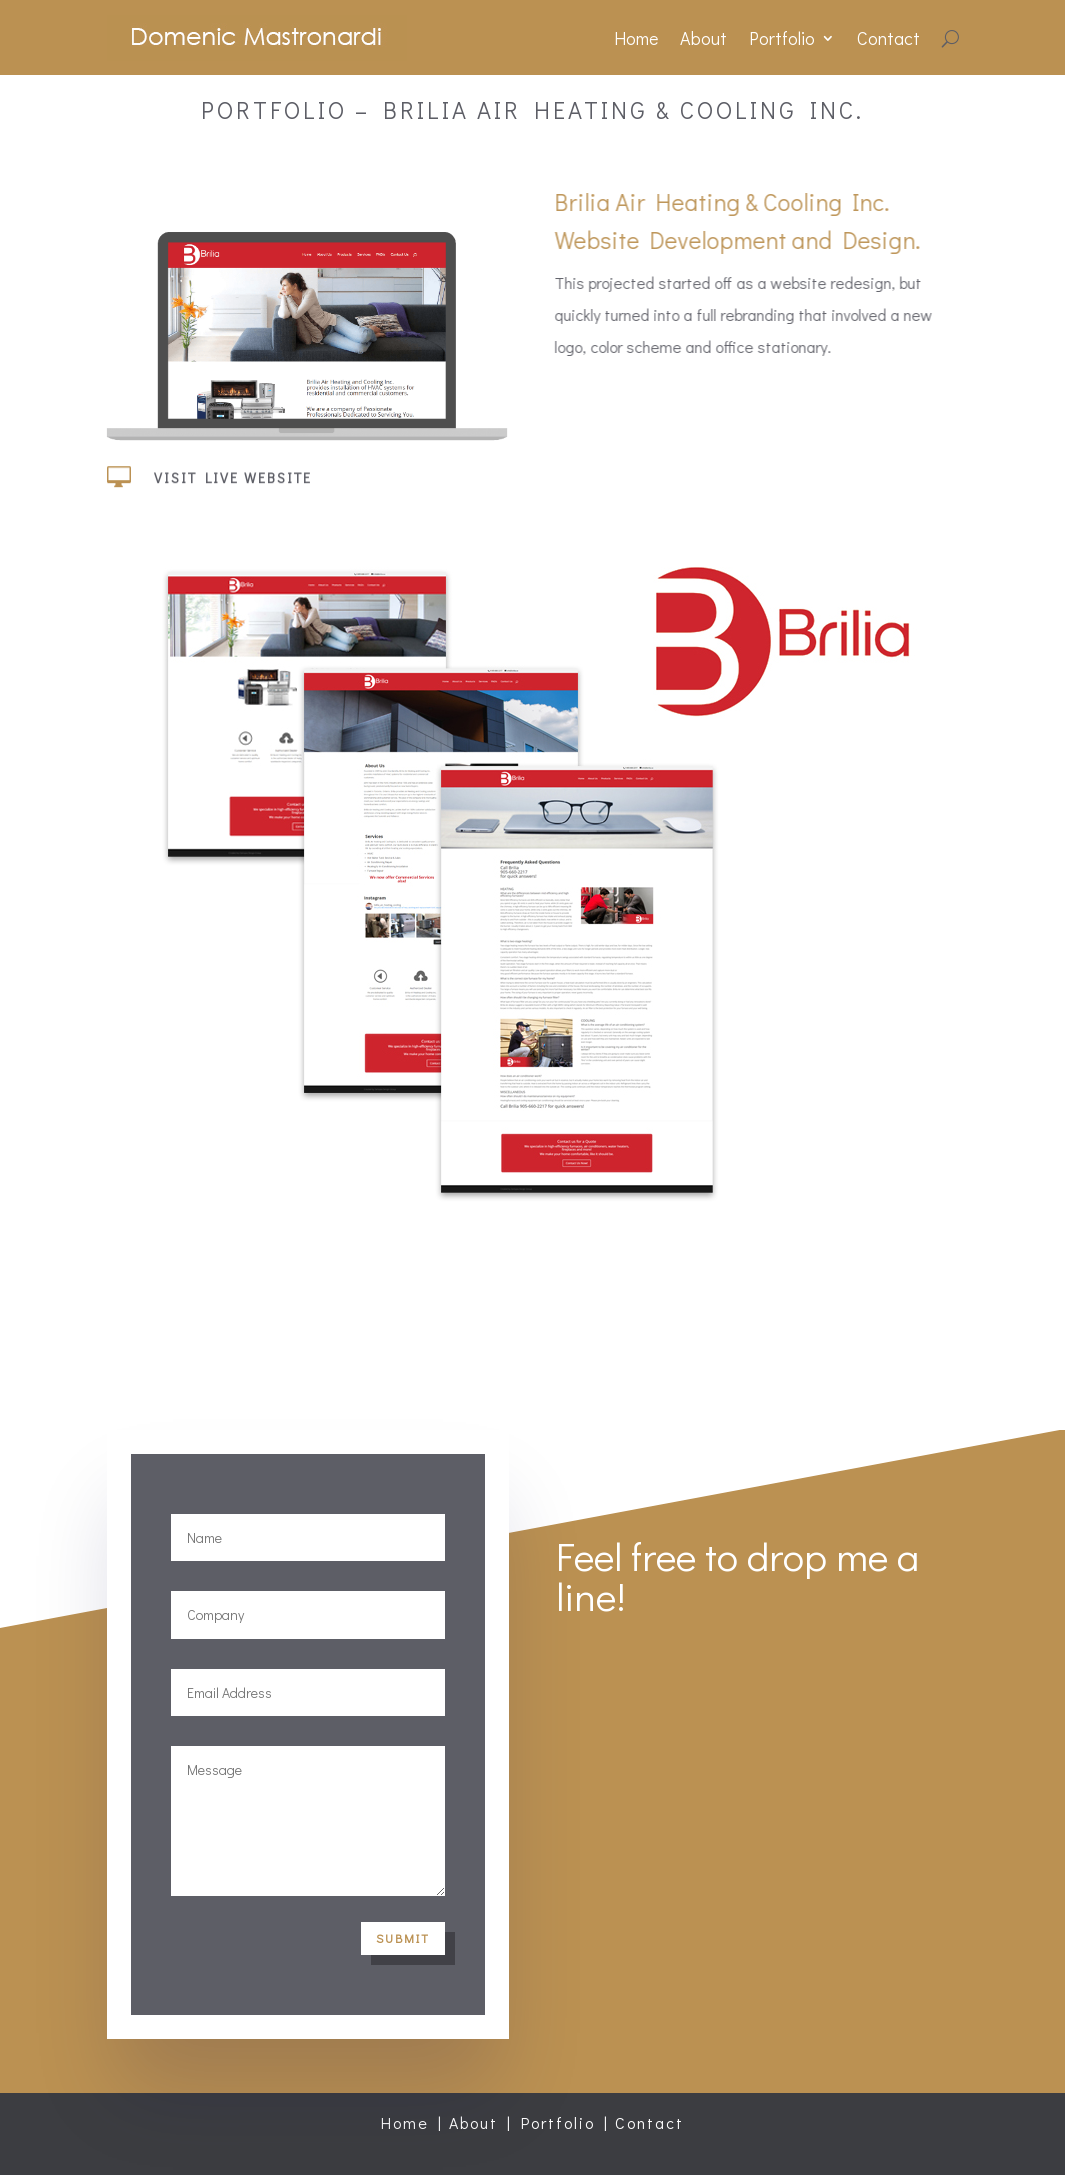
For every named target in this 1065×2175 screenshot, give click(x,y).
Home (636, 38)
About (703, 38)
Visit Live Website (233, 487)
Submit (403, 1938)
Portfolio (782, 38)
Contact (888, 38)
